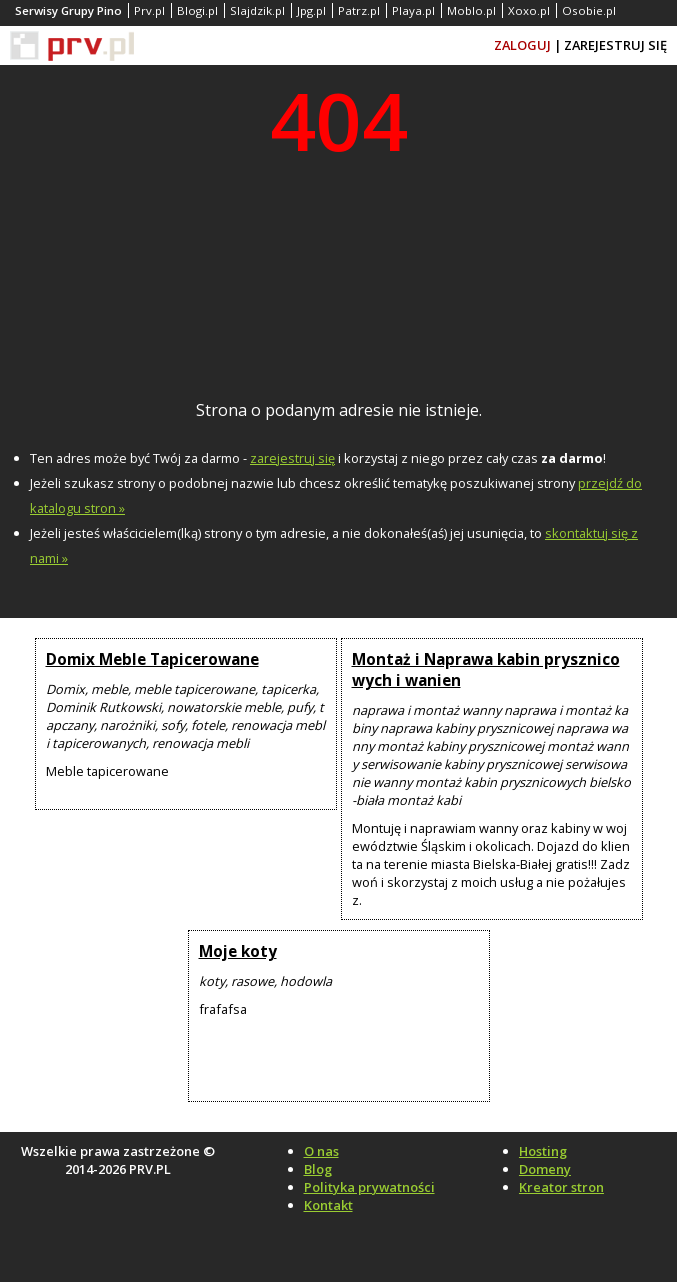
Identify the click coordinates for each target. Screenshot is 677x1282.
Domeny (545, 1169)
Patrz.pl (359, 10)
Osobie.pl (589, 10)
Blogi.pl (197, 10)
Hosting (543, 1151)
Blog (318, 1169)
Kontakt (328, 1205)
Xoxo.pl (529, 10)
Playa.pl (413, 10)
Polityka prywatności (369, 1187)
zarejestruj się (292, 458)
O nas (321, 1151)
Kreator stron (561, 1187)
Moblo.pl (471, 10)
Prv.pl (149, 10)
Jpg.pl (311, 10)
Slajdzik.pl (257, 10)
